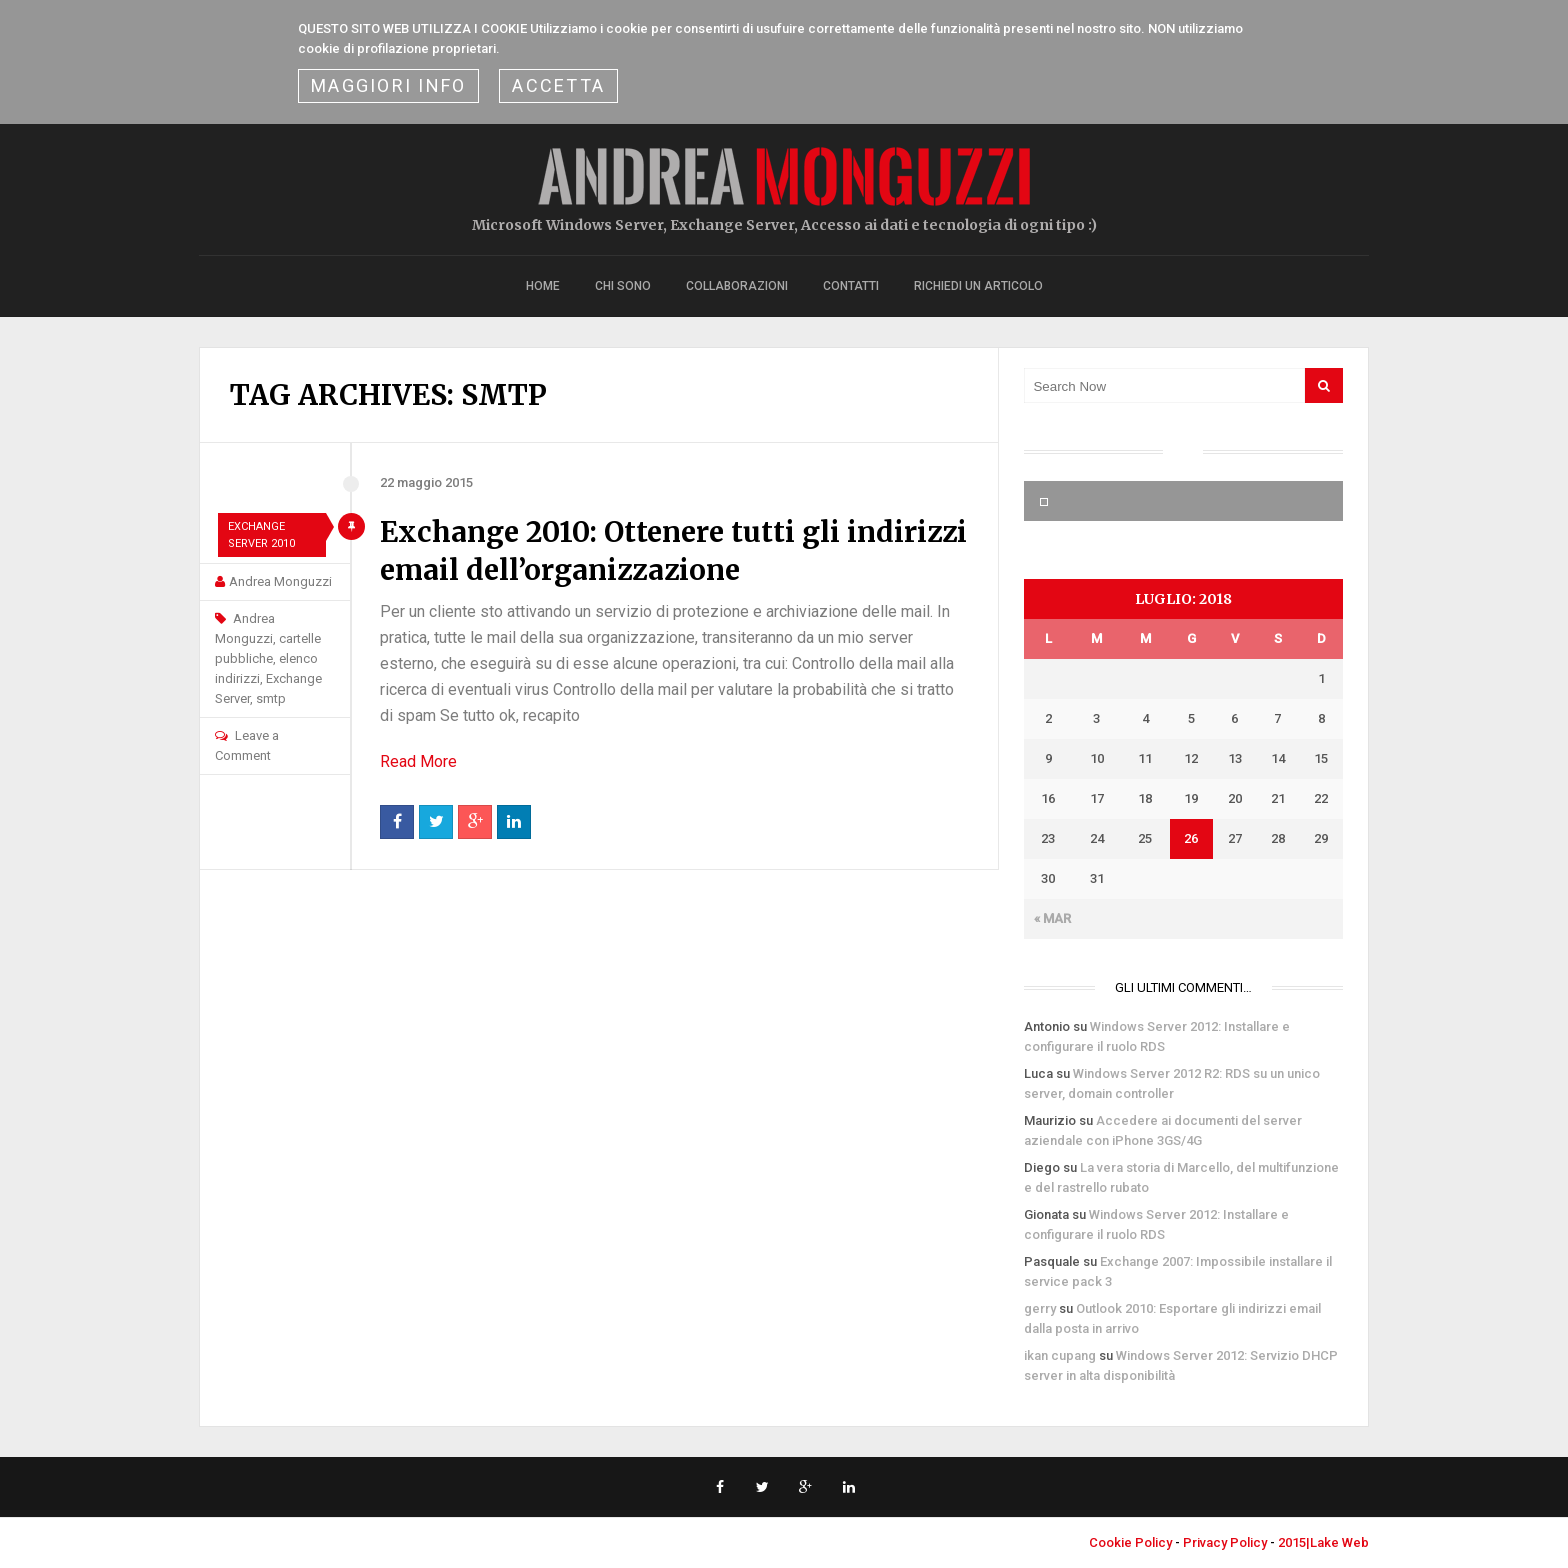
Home (543, 286)
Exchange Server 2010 (261, 535)
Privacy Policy (1225, 1542)
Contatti (851, 286)
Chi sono (623, 286)
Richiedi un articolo (978, 286)
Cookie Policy (1130, 1542)
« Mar (1052, 918)
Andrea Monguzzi (280, 581)
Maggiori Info (388, 85)
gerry (1040, 1308)
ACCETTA (558, 85)
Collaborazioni (737, 286)
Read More (418, 761)
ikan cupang (1060, 1355)
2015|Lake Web (1323, 1542)
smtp (271, 698)
